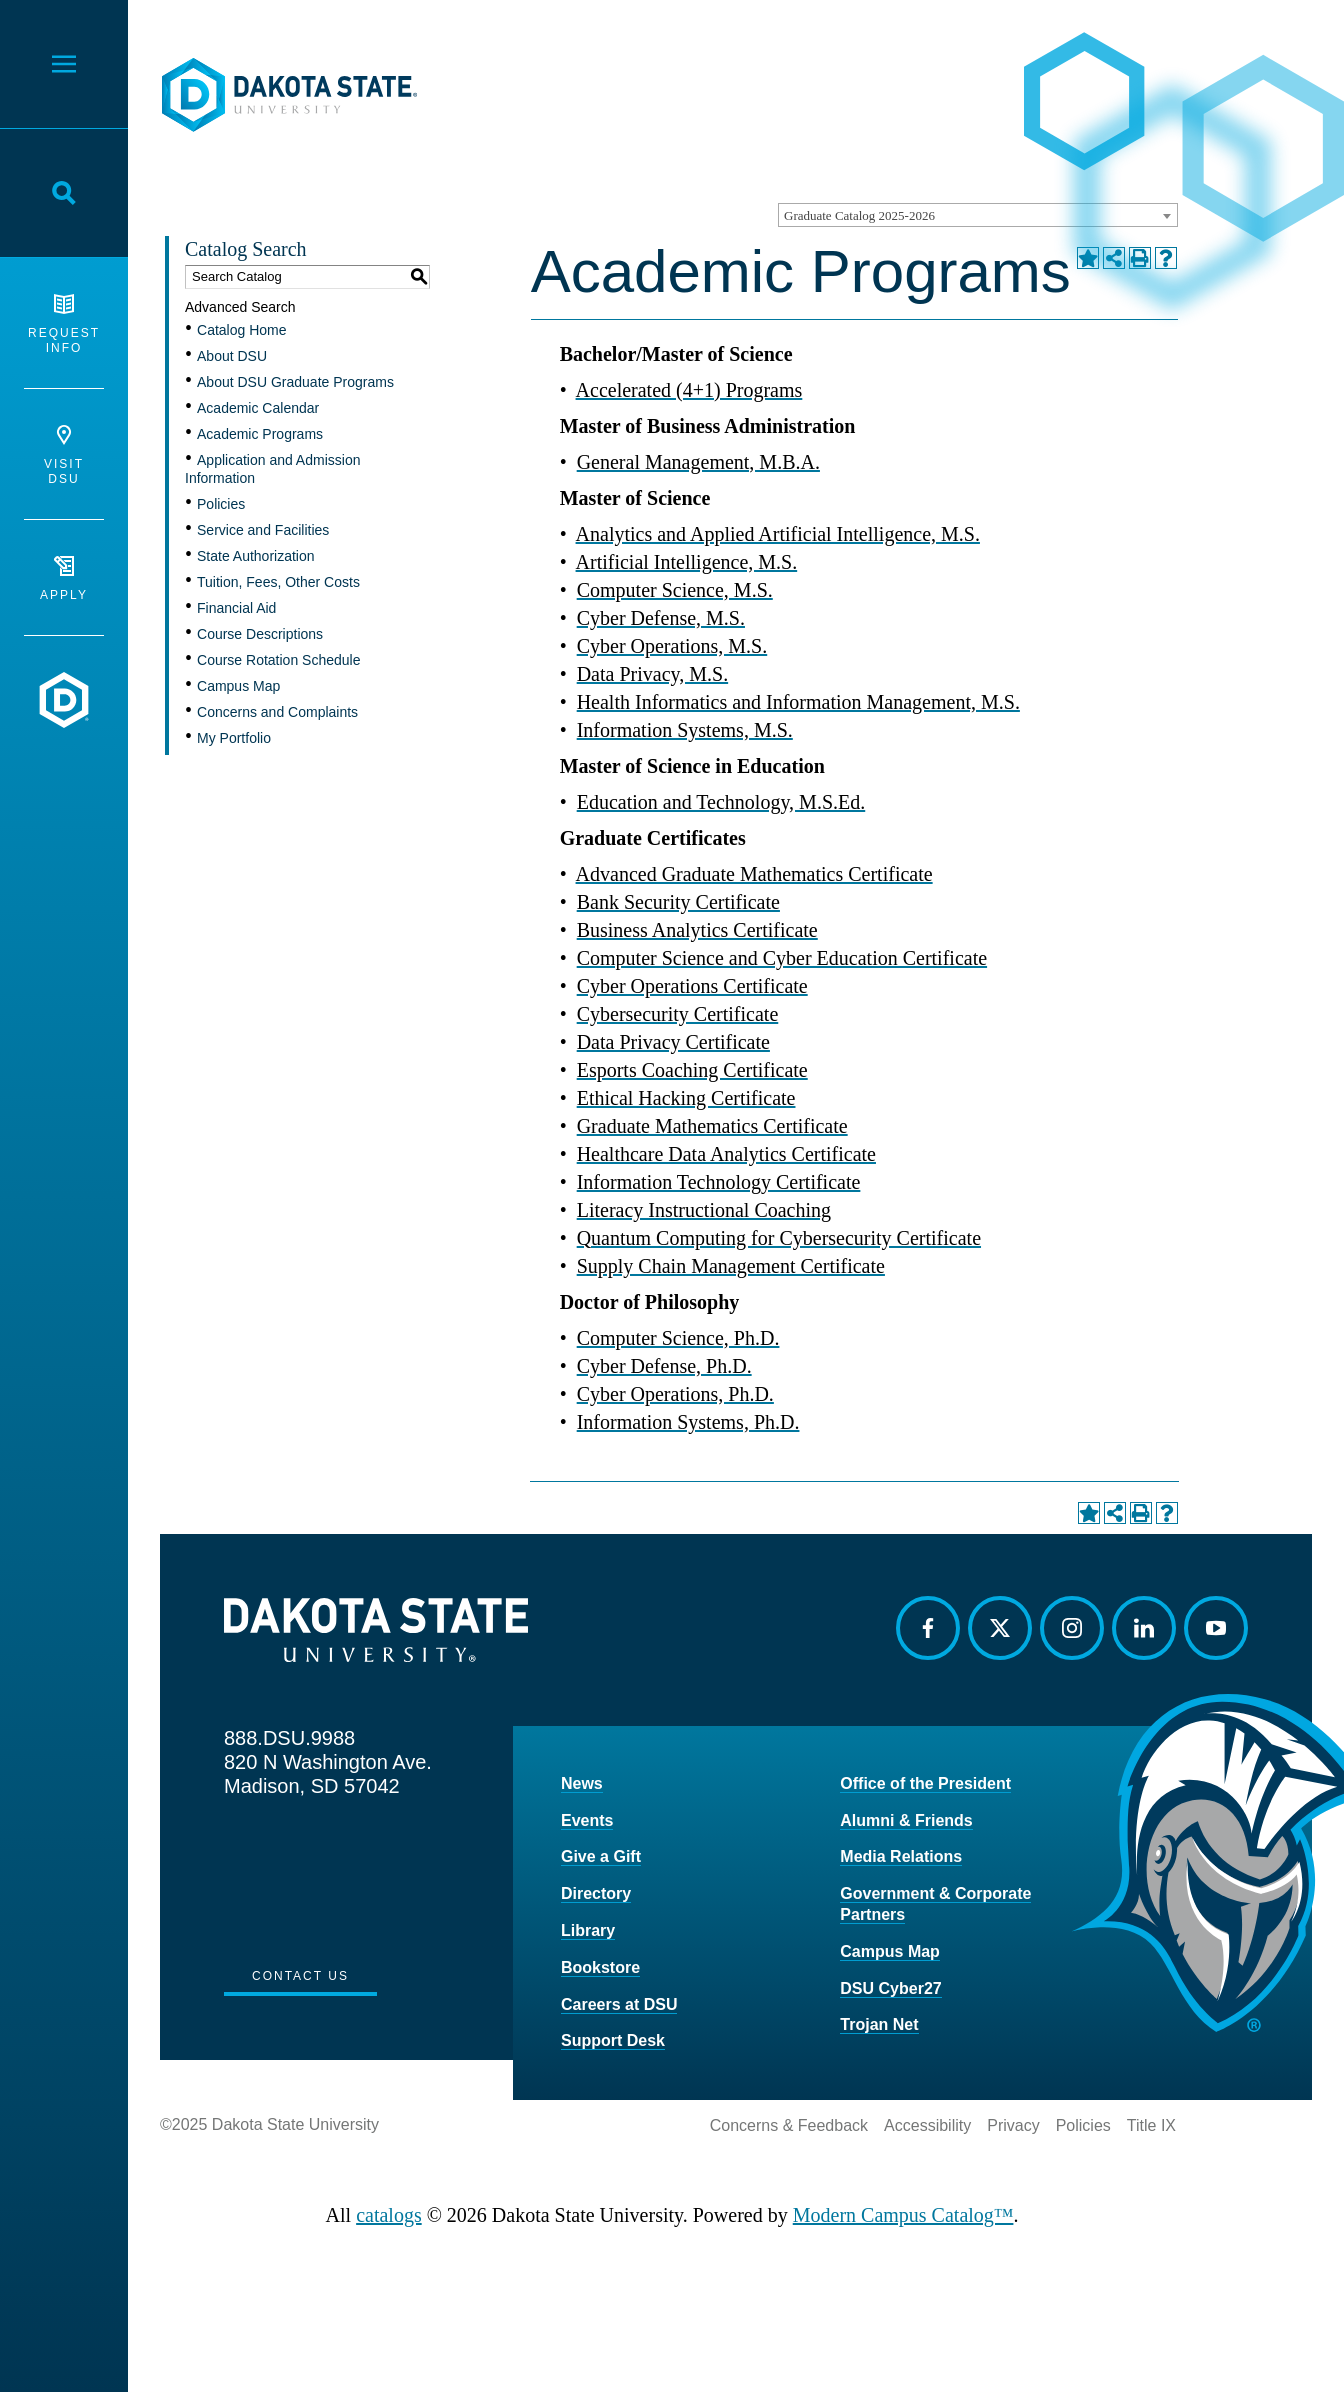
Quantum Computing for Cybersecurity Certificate (779, 1238)
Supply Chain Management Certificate (731, 1266)
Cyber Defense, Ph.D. (664, 1366)
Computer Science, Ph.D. (678, 1338)
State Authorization (256, 556)
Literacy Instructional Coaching (704, 1210)
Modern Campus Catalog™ (903, 2215)
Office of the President (925, 1783)
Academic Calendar (258, 408)
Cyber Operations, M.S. (672, 646)
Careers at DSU (619, 2004)
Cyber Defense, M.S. (661, 618)
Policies (221, 504)
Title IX (1151, 2125)
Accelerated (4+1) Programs (689, 390)
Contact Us (300, 1976)
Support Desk (613, 2040)
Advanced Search (240, 307)
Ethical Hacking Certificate (686, 1098)
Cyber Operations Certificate (692, 986)
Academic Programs (260, 434)
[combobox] (978, 215)
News (582, 1783)
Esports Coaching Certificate (692, 1070)
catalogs (389, 2215)
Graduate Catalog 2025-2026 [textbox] (859, 215)
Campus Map (238, 686)
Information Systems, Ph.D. (688, 1422)
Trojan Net (879, 2024)
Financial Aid (236, 608)
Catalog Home (242, 330)
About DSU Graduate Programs (295, 382)
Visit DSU (64, 455)
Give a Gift (601, 1856)
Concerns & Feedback (789, 2125)
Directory (596, 1893)
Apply (64, 579)
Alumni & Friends (906, 1820)
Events (587, 1820)
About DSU (232, 356)
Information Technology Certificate (719, 1182)
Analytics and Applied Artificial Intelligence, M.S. (778, 534)
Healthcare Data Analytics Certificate (726, 1154)
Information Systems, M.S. (685, 730)
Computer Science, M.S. (675, 590)
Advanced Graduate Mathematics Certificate (754, 874)
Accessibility (927, 2125)
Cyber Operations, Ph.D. (675, 1394)
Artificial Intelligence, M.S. (687, 562)
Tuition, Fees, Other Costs (278, 582)
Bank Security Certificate (678, 902)
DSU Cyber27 (890, 1988)
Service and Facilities (263, 530)
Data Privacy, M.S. (652, 674)
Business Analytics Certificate (697, 930)
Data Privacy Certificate (673, 1042)
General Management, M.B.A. (698, 462)
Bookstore (600, 1967)
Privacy (1013, 2125)
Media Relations (901, 1856)
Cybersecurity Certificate (678, 1014)
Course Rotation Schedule (278, 660)
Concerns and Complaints (277, 712)
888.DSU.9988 (289, 1738)
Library (588, 1930)
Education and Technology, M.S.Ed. (721, 802)
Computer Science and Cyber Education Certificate (782, 958)
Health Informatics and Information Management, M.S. (798, 702)
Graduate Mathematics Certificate (712, 1126)
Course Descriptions (260, 634)
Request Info (64, 324)
